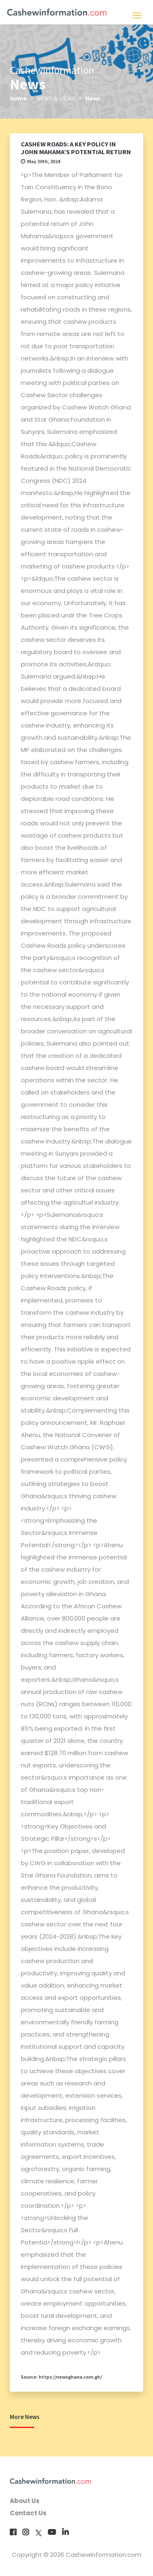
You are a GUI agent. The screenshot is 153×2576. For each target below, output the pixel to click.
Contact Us (28, 2513)
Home (18, 98)
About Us (25, 2500)
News (93, 98)
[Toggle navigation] (137, 14)
